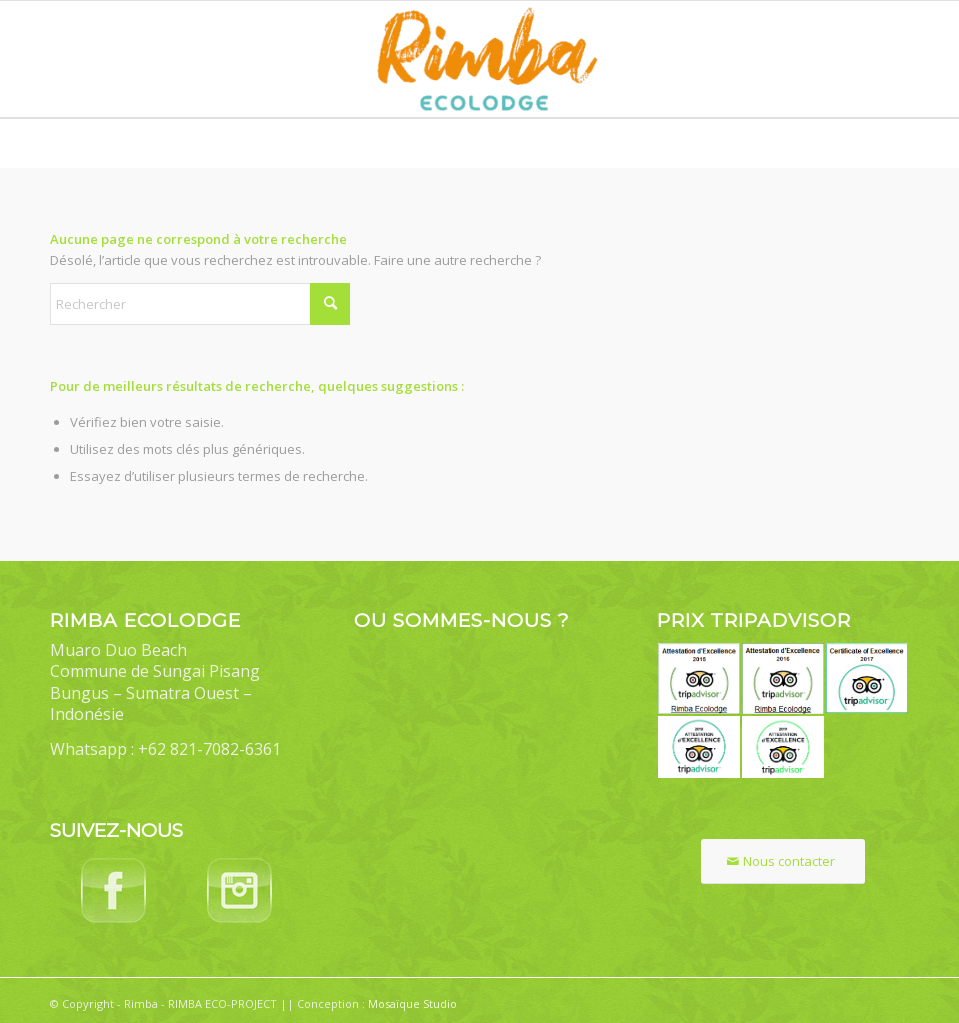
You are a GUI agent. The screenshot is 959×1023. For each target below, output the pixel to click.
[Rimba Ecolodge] (479, 59)
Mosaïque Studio (412, 1003)
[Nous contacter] (783, 861)
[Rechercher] (200, 304)
